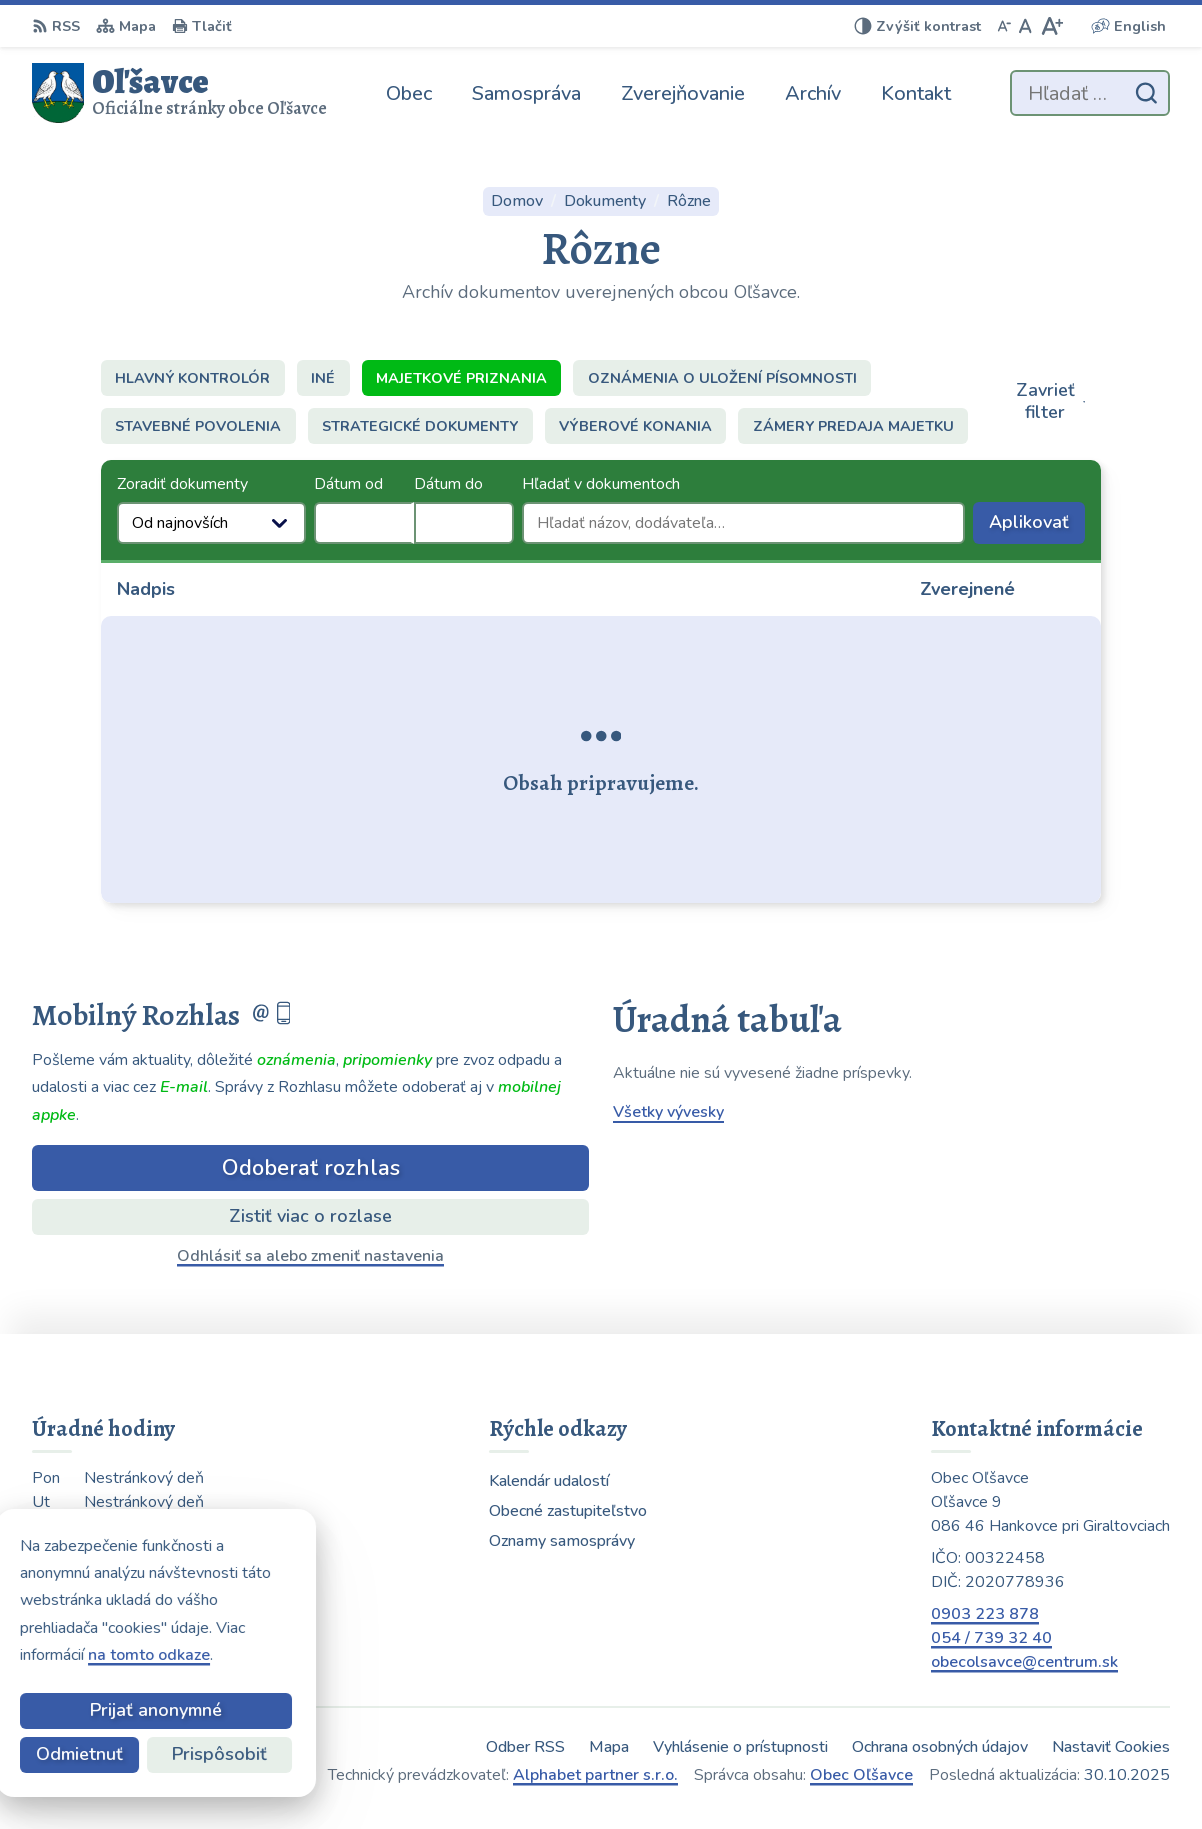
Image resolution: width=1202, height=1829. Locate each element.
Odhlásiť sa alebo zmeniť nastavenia (310, 1256)
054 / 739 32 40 (991, 1638)
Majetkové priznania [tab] (461, 378)
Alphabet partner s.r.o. (595, 1775)
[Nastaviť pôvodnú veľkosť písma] (1025, 26)
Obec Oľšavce (861, 1775)
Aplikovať (1037, 527)
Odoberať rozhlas (311, 1168)
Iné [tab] (323, 378)
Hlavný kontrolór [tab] (192, 378)
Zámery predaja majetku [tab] (853, 426)
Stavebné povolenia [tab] (198, 426)
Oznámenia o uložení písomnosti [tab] (722, 378)
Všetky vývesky (668, 1112)
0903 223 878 (985, 1614)
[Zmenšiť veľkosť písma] (1004, 26)
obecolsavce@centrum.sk (1024, 1662)
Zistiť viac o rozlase (310, 1216)
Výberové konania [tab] (635, 426)
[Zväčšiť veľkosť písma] (1051, 26)
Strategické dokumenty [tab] (420, 426)
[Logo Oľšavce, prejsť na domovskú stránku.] (179, 93)
